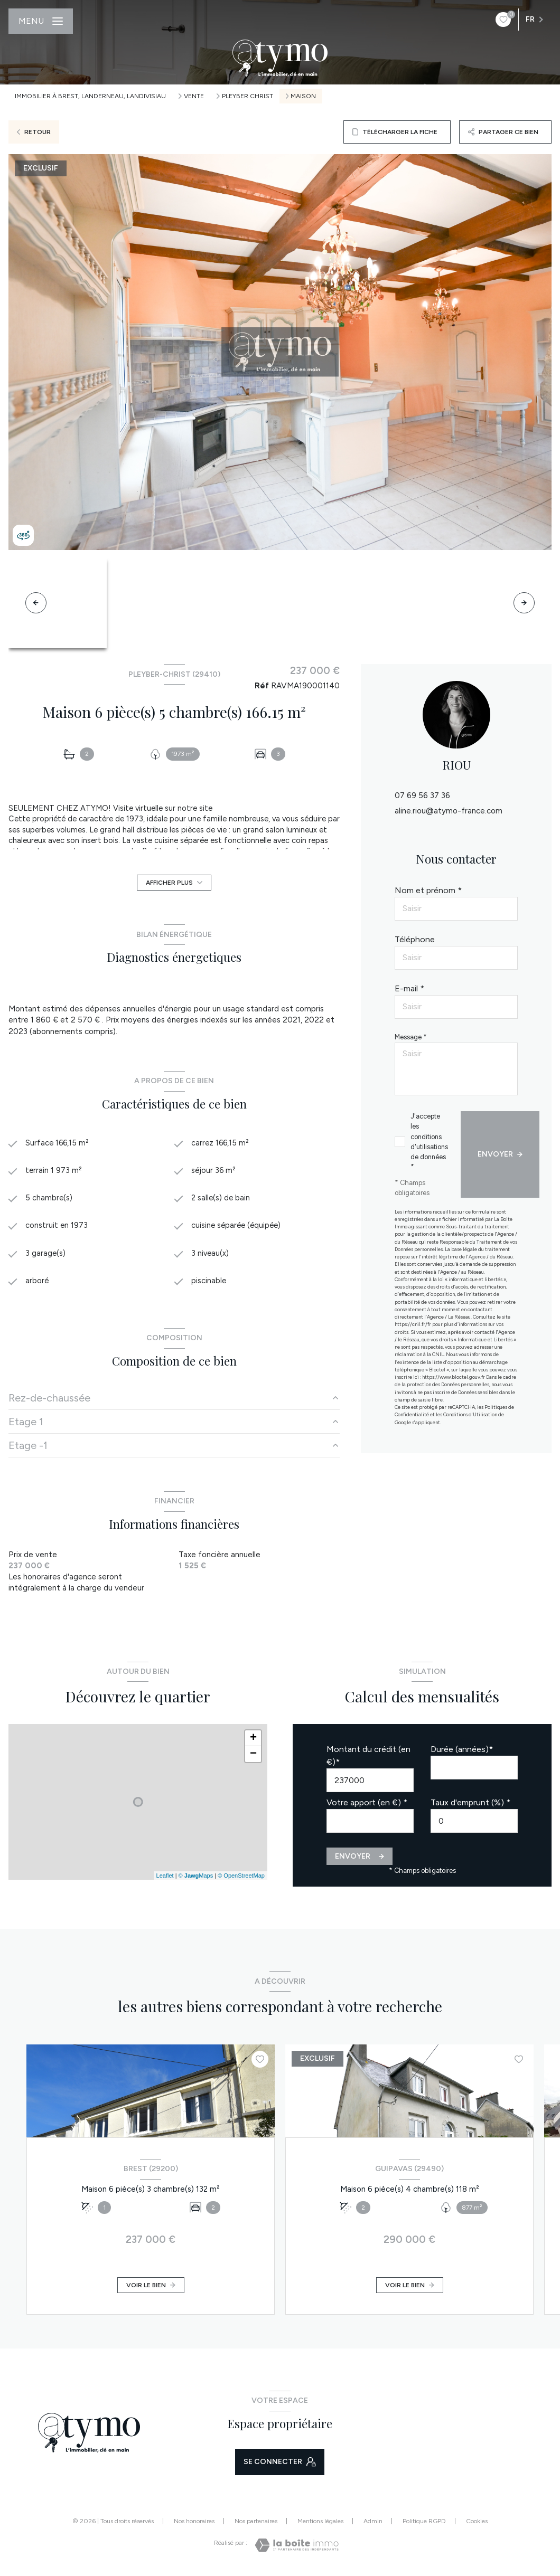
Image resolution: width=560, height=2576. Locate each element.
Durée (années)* (462, 1752)
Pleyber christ (247, 96)
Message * (411, 1037)
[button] (524, 602)
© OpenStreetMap (241, 1879)
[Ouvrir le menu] (40, 21)
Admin (372, 2524)
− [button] (253, 1757)
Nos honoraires (194, 2524)
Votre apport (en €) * (366, 1806)
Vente (194, 96)
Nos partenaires (256, 2524)
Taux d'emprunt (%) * (470, 1806)
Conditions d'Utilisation (470, 1414)
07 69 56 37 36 (422, 795)
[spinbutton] (474, 1824)
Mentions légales (320, 2524)
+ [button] (253, 1741)
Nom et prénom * (428, 890)
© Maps (196, 1879)
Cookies (477, 2525)
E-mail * (409, 988)
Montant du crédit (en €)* (368, 1758)
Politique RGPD (424, 2524)
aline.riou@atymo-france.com (448, 811)
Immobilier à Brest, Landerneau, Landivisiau (90, 96)
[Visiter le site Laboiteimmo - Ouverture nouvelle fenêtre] (296, 2548)
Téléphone (415, 939)
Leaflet (165, 1879)
